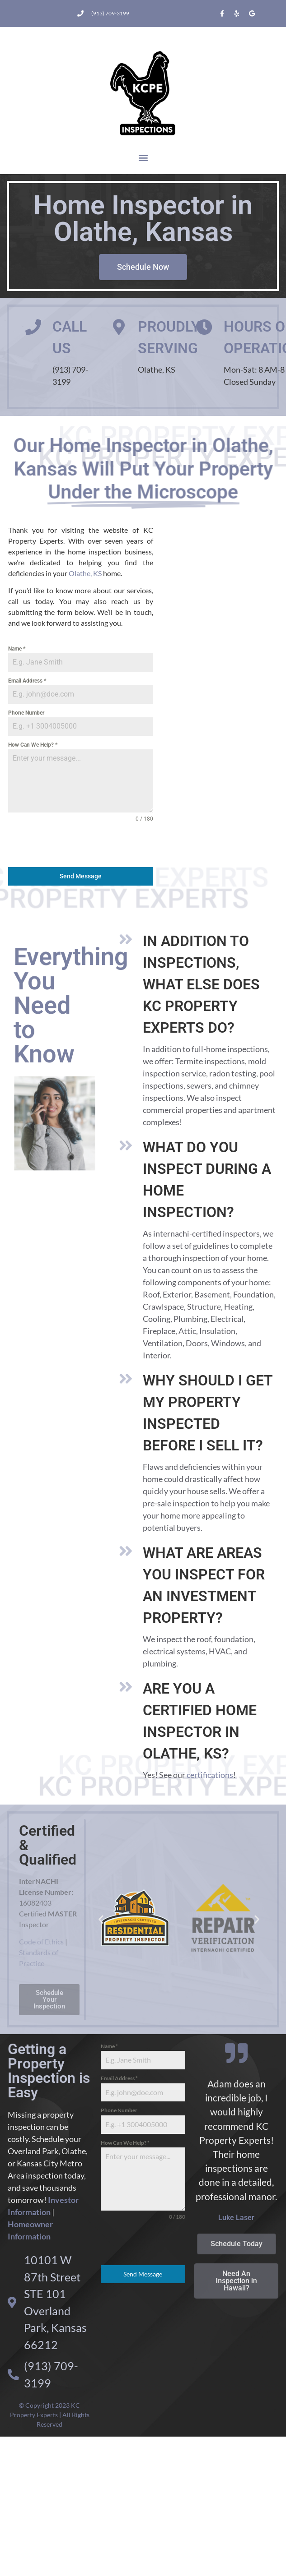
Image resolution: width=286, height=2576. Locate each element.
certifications (210, 1775)
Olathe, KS (85, 573)
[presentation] (80, 845)
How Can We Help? (32, 745)
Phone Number (26, 713)
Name (16, 649)
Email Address (27, 681)
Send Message (81, 876)
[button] (143, 157)
